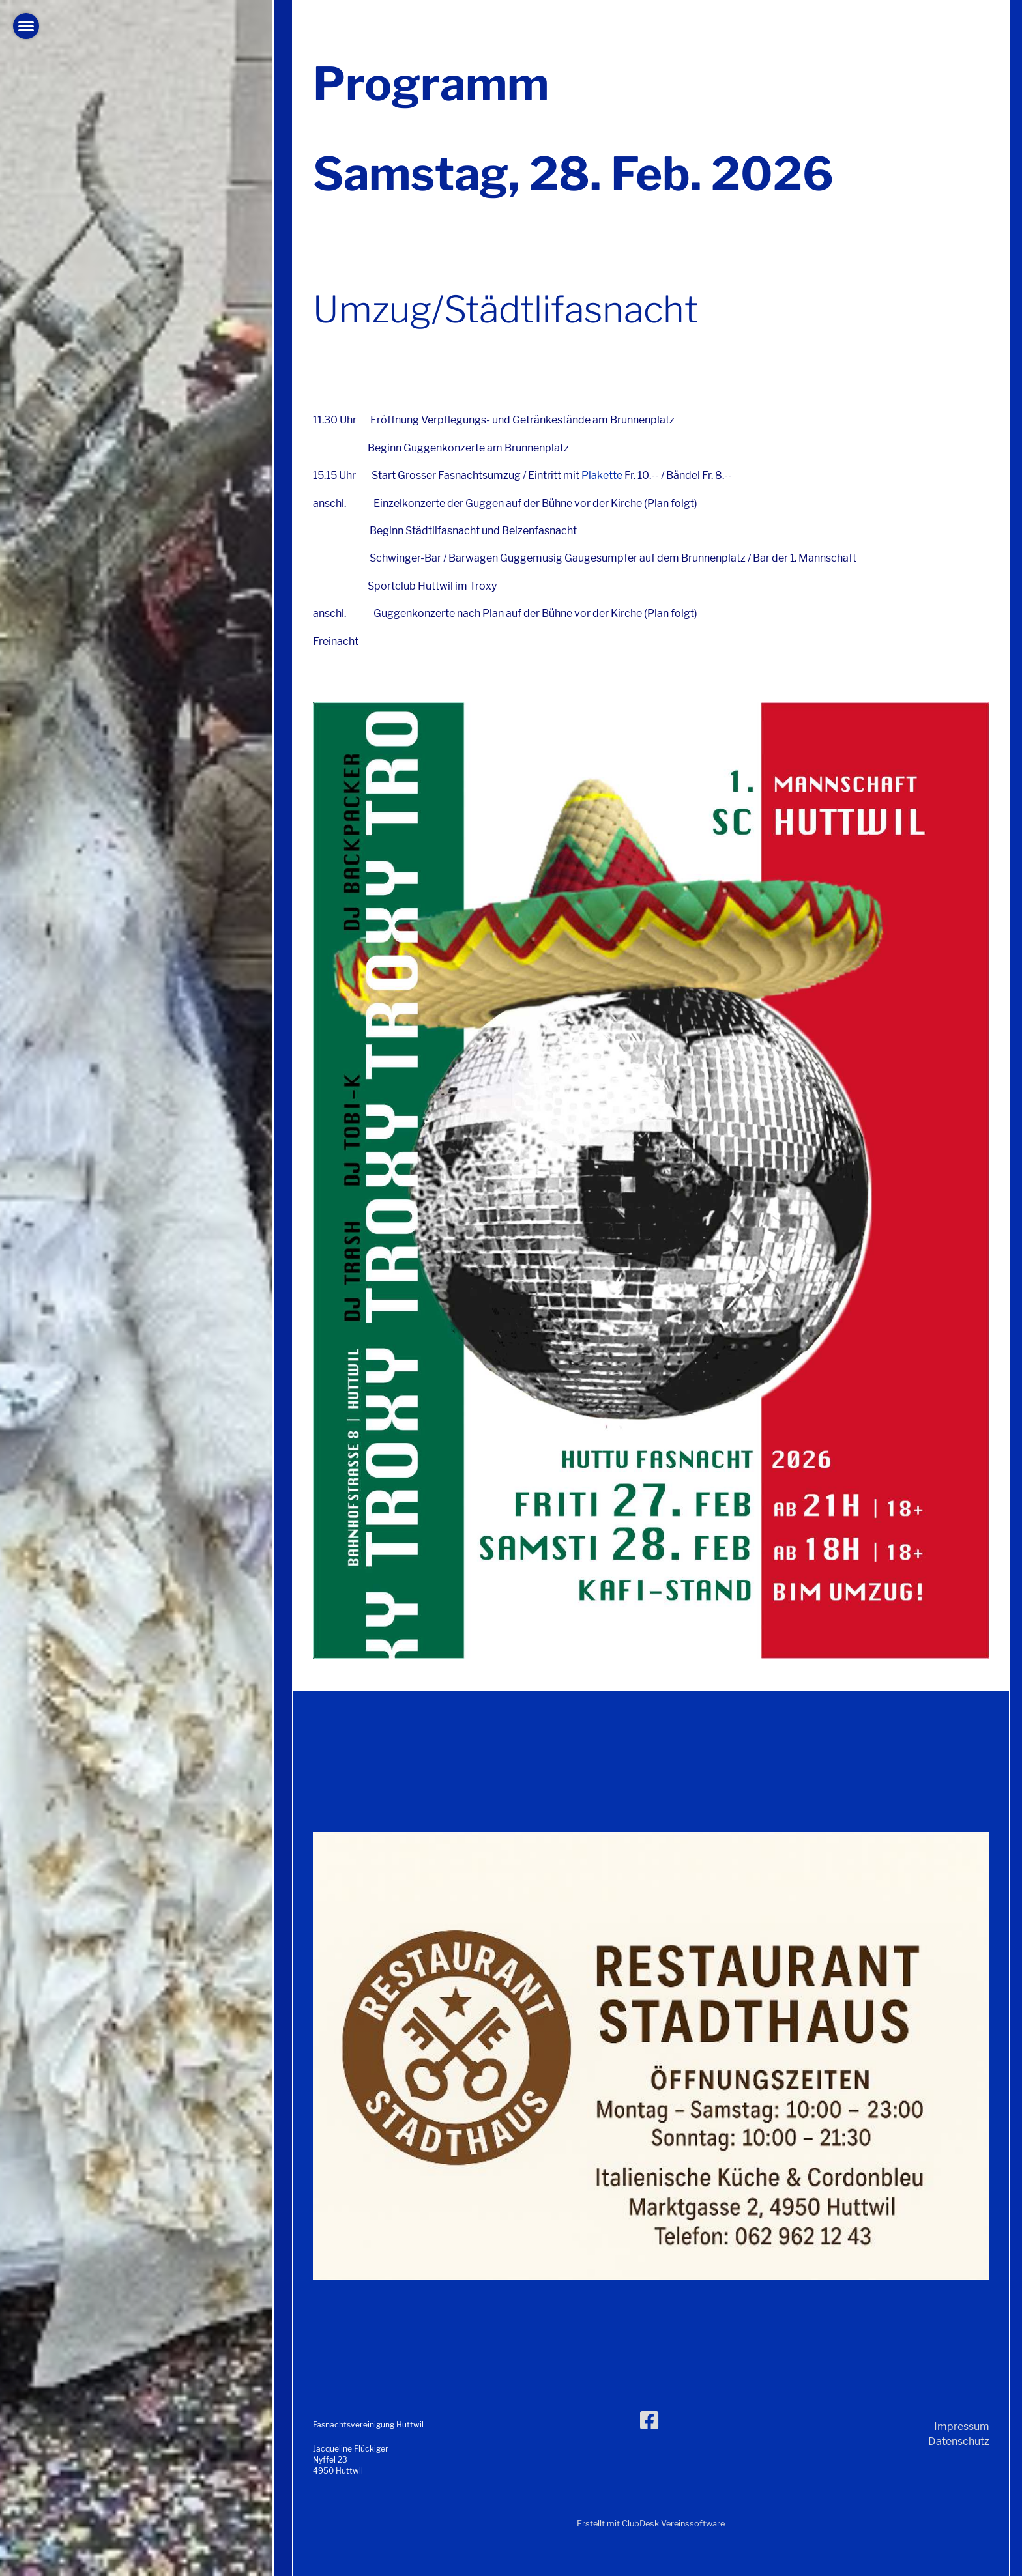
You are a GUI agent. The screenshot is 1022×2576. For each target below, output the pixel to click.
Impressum (961, 2426)
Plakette (601, 475)
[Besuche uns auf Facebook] (649, 2420)
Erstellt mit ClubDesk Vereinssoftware (651, 2523)
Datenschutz (958, 2441)
